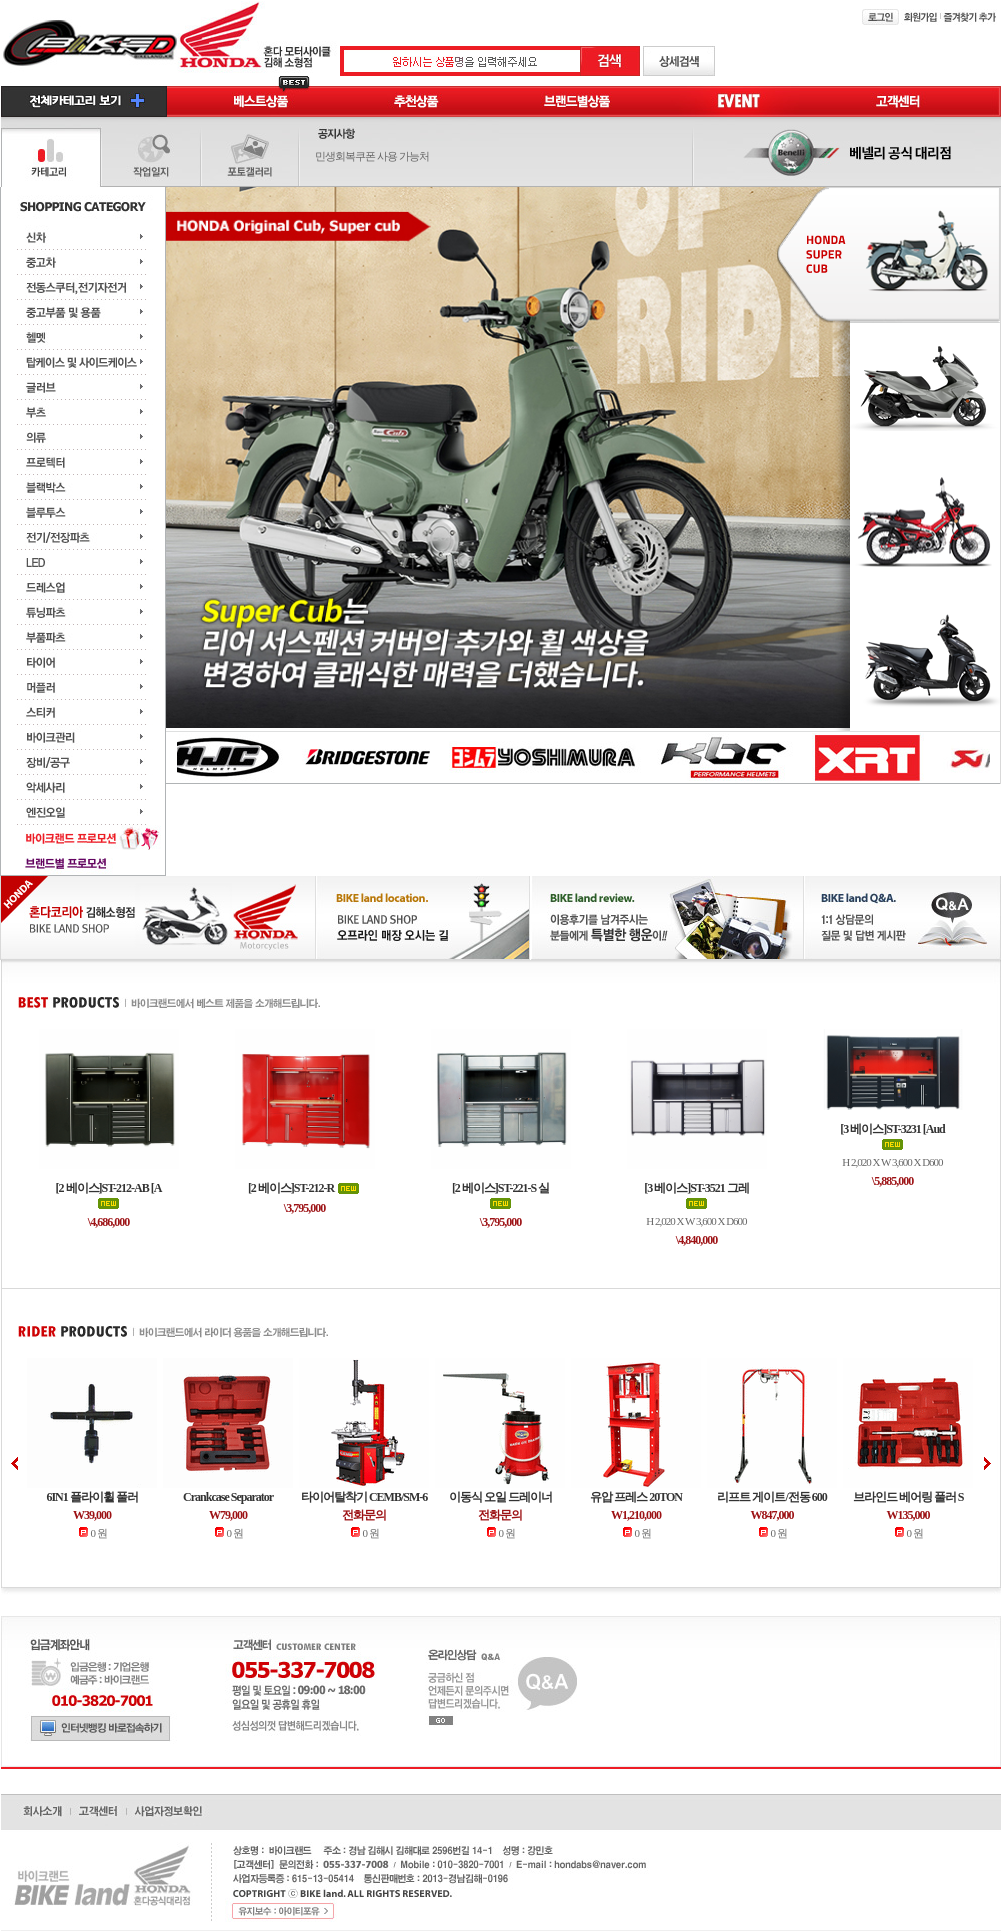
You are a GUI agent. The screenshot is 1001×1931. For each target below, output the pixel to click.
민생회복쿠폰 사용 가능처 (372, 156)
